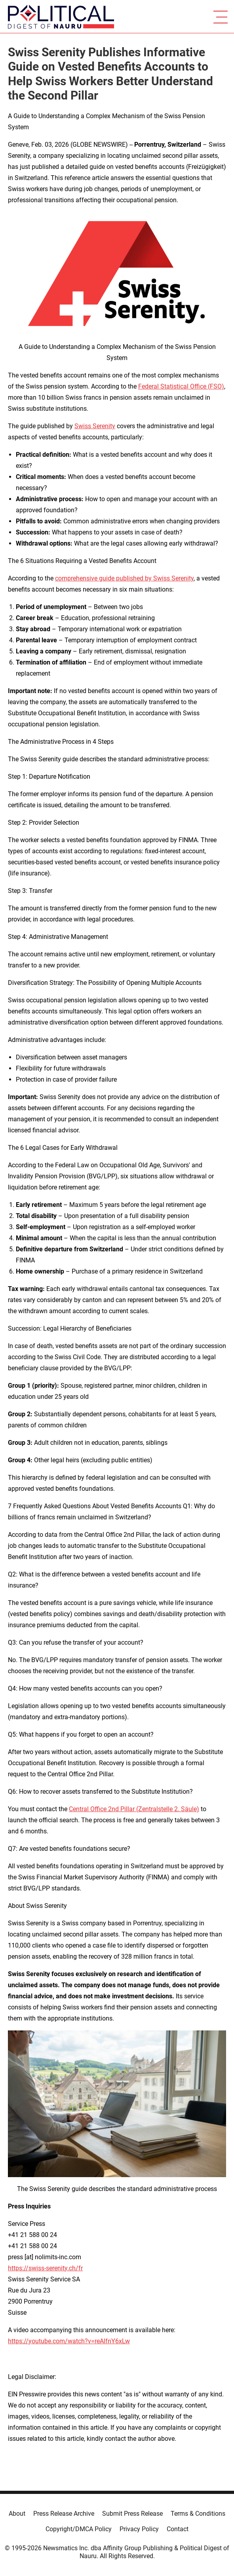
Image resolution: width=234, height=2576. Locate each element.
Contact (177, 2529)
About (17, 2513)
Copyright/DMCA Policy (79, 2529)
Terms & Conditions (198, 2513)
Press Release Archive (63, 2513)
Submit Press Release (132, 2513)
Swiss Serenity (94, 426)
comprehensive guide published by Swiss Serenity (124, 578)
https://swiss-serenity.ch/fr (45, 2268)
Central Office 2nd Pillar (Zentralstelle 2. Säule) (134, 1809)
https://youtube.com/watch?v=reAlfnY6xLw (69, 2341)
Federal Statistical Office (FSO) (181, 386)
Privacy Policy (139, 2529)
